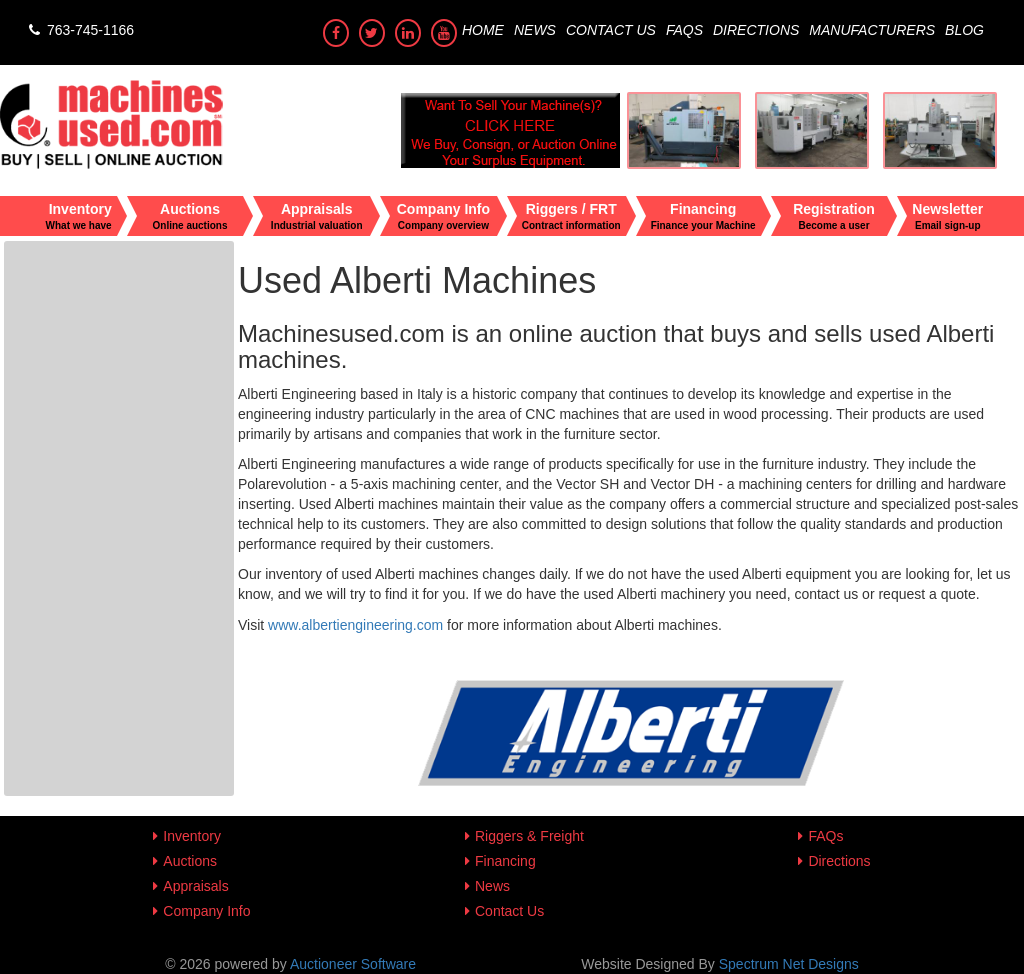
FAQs (684, 30)
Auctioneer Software (353, 964)
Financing (505, 861)
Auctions (190, 861)
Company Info (206, 911)
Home (483, 30)
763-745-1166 (79, 30)
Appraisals (195, 886)
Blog (964, 30)
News (535, 30)
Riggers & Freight (529, 836)
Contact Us (611, 30)
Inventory (192, 836)
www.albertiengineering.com (355, 625)
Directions (756, 30)
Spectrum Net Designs (789, 964)
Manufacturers (872, 30)
